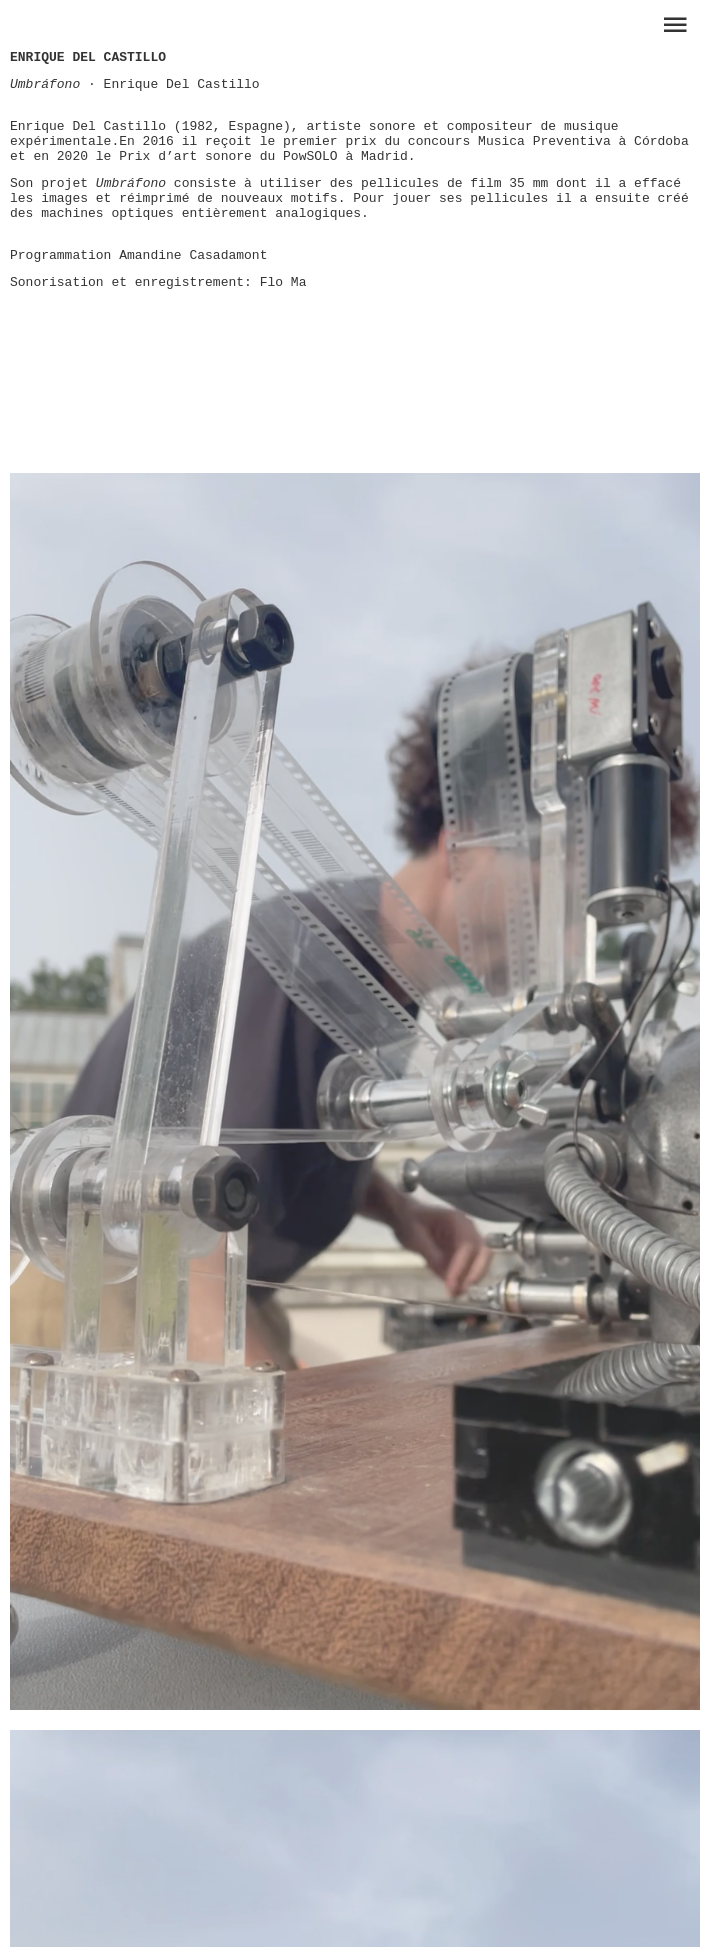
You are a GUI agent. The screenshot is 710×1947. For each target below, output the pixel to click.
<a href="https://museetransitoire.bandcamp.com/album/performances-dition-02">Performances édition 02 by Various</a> (360, 377)
